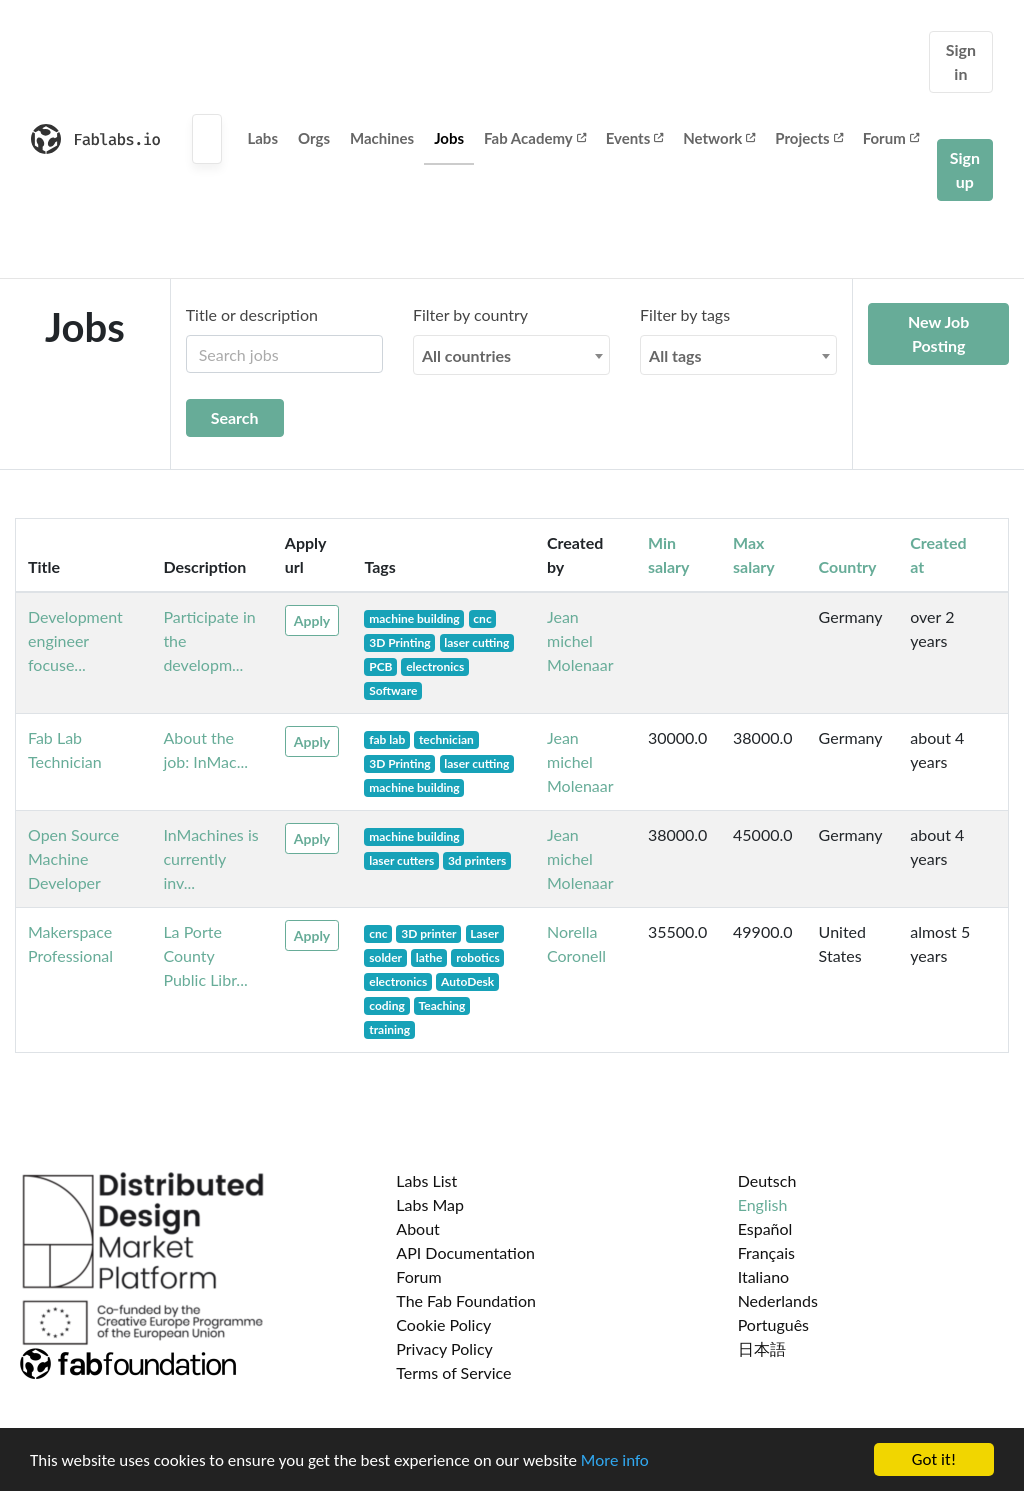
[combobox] (511, 355)
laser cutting (476, 642)
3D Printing (399, 642)
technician (446, 739)
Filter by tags (685, 314)
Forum (891, 138)
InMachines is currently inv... (210, 858)
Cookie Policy (443, 1324)
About (418, 1228)
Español (765, 1228)
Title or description (252, 314)
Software (393, 690)
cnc (482, 618)
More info (615, 1461)
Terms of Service (453, 1372)
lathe (429, 957)
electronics (435, 666)
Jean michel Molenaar (580, 640)
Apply (312, 620)
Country (848, 566)
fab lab (387, 739)
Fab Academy (535, 138)
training (389, 1029)
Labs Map (430, 1204)
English (763, 1204)
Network (719, 138)
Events (635, 138)
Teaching (441, 1005)
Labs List (426, 1180)
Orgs (314, 138)
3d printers (477, 860)
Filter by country (470, 314)
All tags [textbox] (675, 355)
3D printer (428, 933)
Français (766, 1252)
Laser (484, 933)
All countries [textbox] (466, 355)
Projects (808, 138)
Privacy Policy (444, 1348)
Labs (262, 138)
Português (773, 1324)
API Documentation (465, 1252)
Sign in (961, 61)
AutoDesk (467, 981)
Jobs (449, 138)
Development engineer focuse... (75, 640)
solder (385, 957)
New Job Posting (938, 333)
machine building (414, 618)
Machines (382, 138)
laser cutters (401, 860)
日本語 (762, 1348)
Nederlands (778, 1300)
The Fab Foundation (466, 1300)
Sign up (965, 169)
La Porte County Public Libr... (205, 955)
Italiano (764, 1276)
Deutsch (767, 1180)
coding (387, 1005)
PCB (380, 666)
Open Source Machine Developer (73, 858)
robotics (478, 957)
